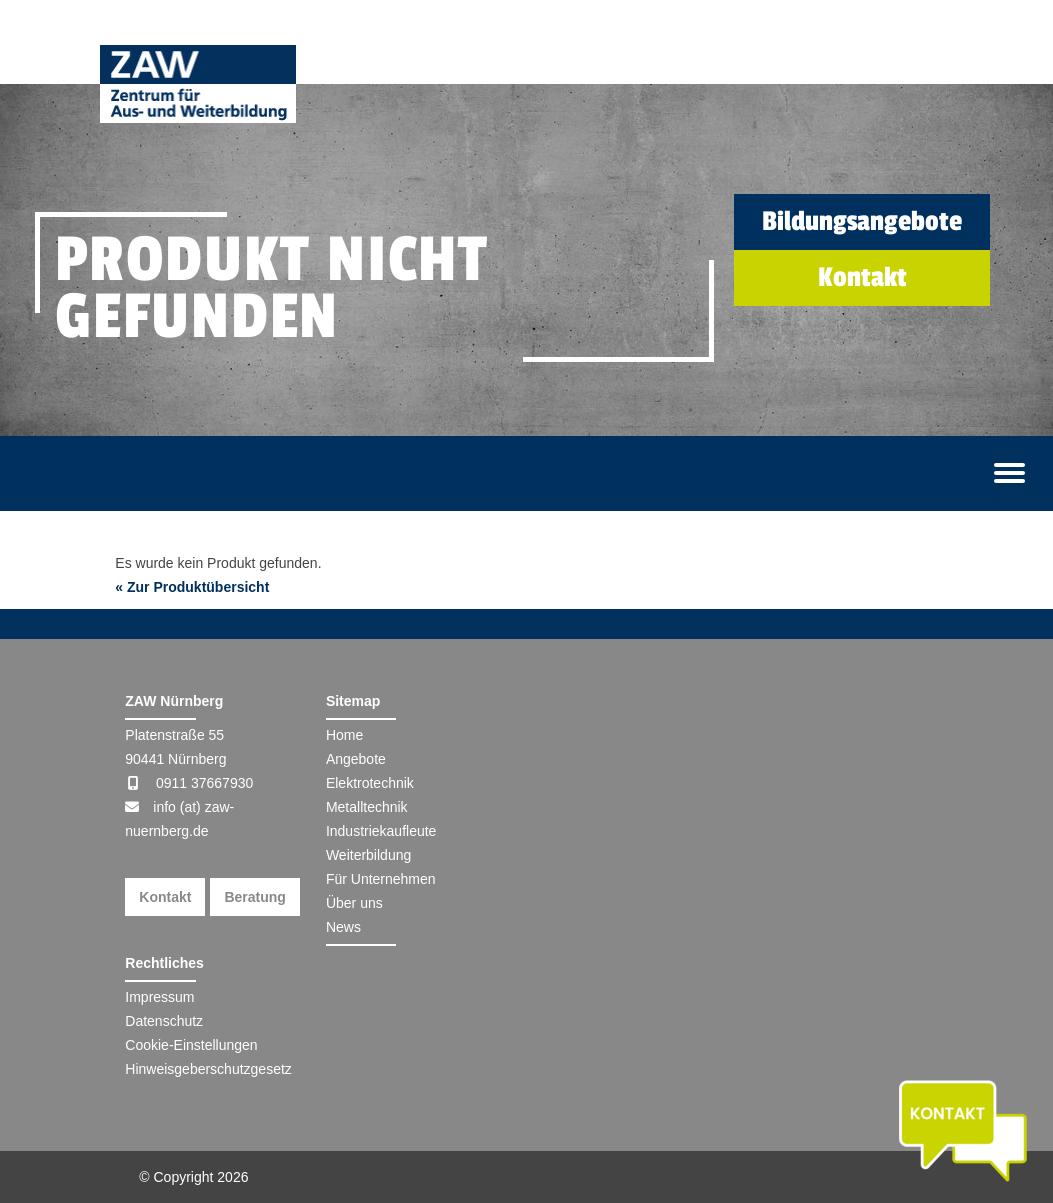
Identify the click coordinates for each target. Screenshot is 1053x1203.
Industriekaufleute (381, 831)
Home (344, 735)
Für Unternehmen (381, 879)
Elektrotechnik (370, 783)
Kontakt (165, 897)
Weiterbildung (368, 855)
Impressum (159, 997)
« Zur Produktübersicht (192, 587)
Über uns (354, 903)
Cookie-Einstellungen (191, 1045)
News (343, 927)
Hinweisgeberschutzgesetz (208, 1069)
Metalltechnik (367, 807)
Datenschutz (164, 1021)
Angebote (356, 759)
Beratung (254, 897)
